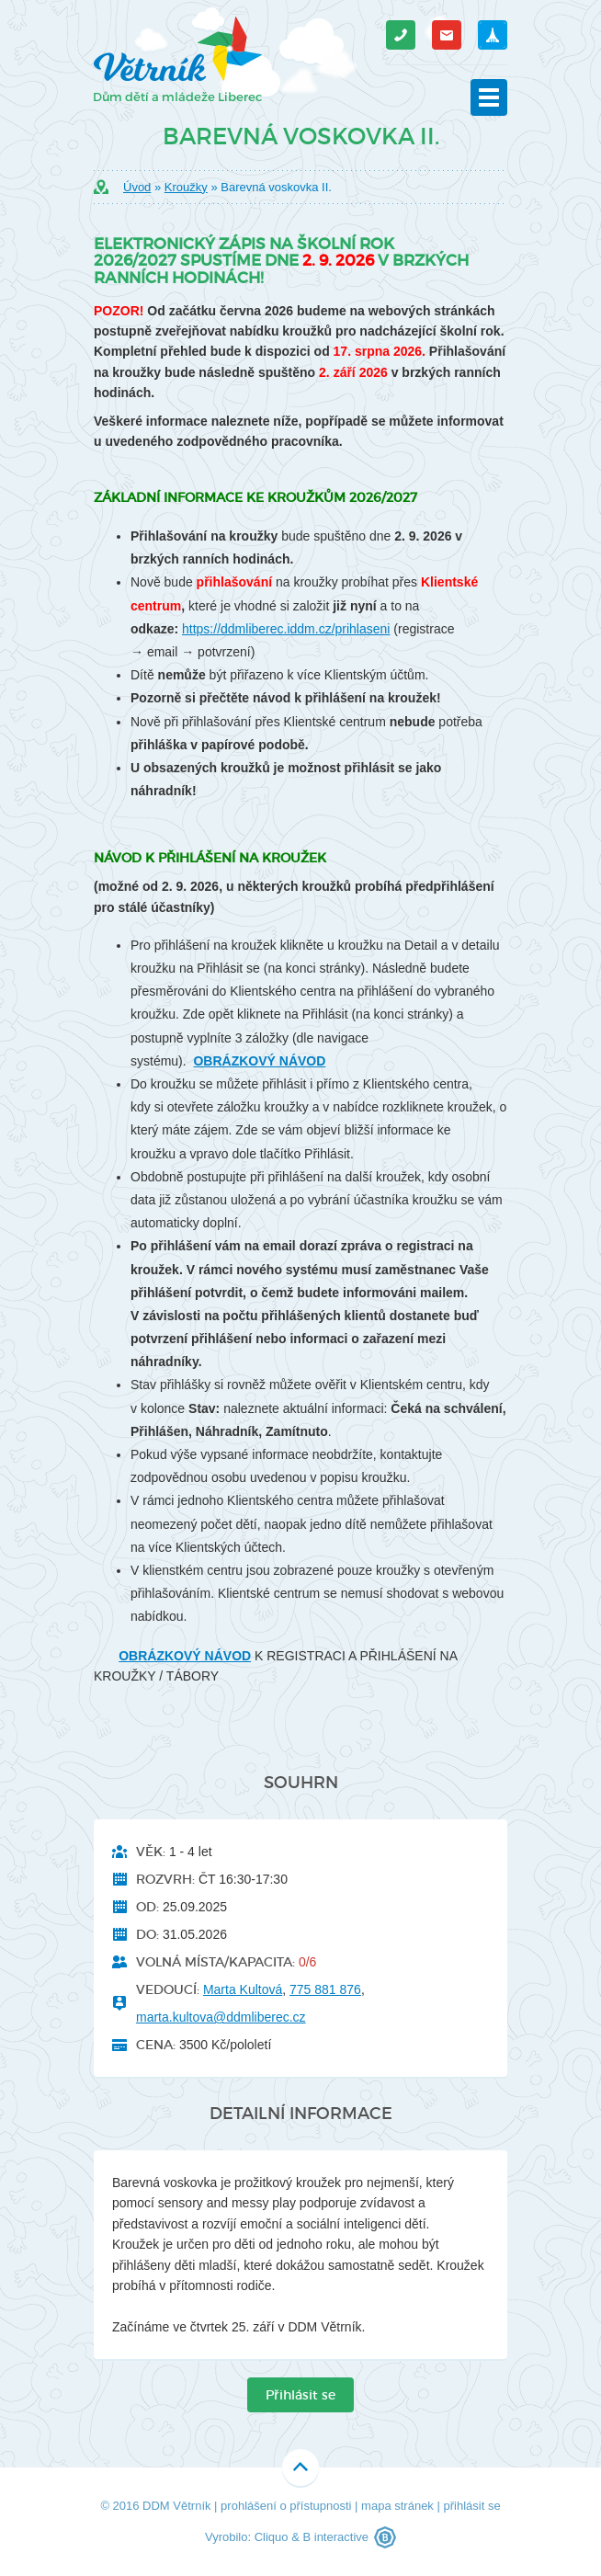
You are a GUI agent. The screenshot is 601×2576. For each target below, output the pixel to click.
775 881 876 (325, 1989)
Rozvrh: (165, 1879)
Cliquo (272, 2537)
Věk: (150, 1851)
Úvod (137, 187)
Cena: (156, 2044)
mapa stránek (397, 2506)
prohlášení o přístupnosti (286, 2506)
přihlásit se (471, 2506)
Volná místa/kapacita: (215, 1962)
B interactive (335, 2537)
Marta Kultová (242, 1989)
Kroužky (186, 187)
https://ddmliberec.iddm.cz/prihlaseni (286, 628)
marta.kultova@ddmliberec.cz (221, 2017)
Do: (147, 1934)
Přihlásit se (300, 2395)
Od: (147, 1906)
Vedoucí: (167, 1989)
